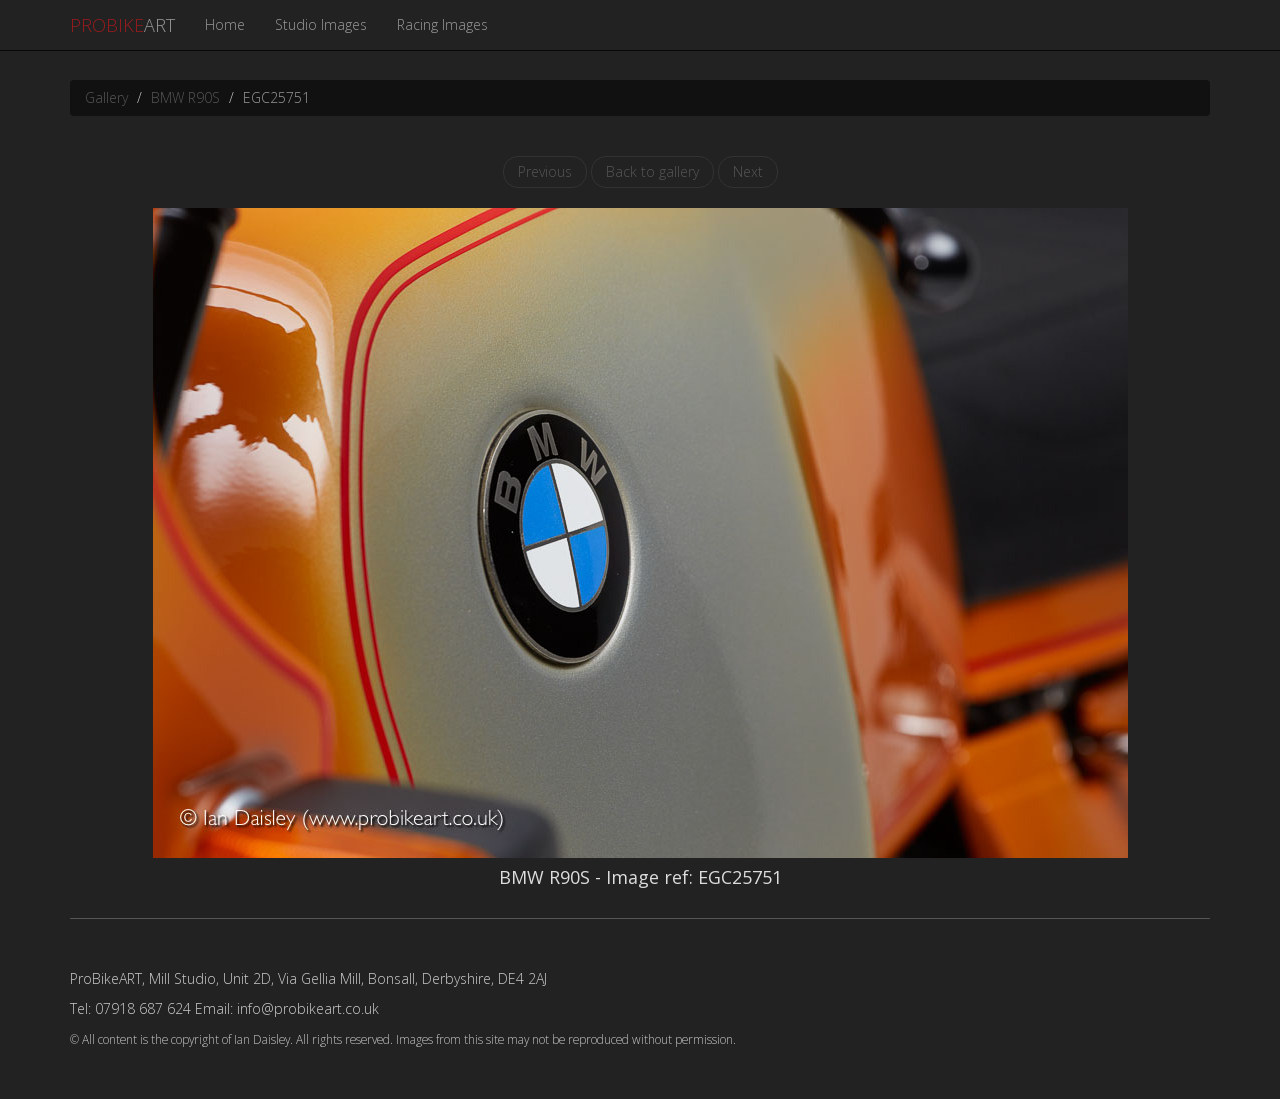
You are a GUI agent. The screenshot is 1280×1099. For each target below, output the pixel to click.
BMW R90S (185, 97)
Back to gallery (652, 171)
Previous (545, 171)
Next (748, 171)
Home (225, 24)
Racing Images (442, 24)
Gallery (106, 97)
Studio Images (321, 24)
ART (122, 25)
